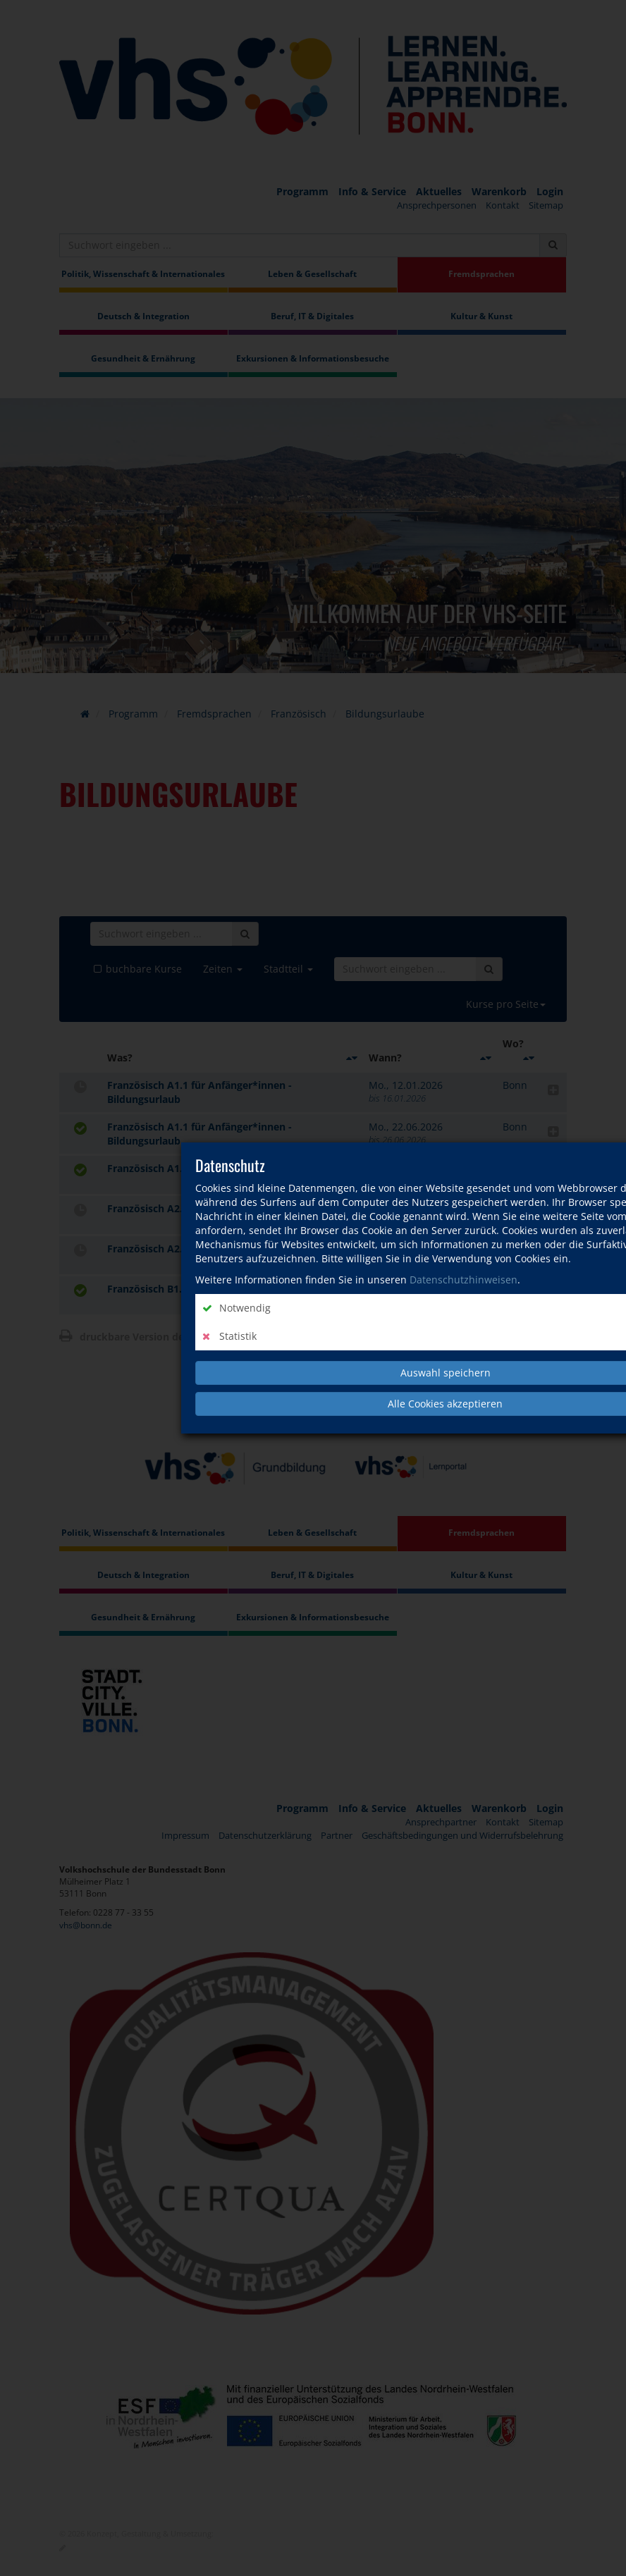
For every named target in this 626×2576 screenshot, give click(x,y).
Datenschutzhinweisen (463, 1279)
